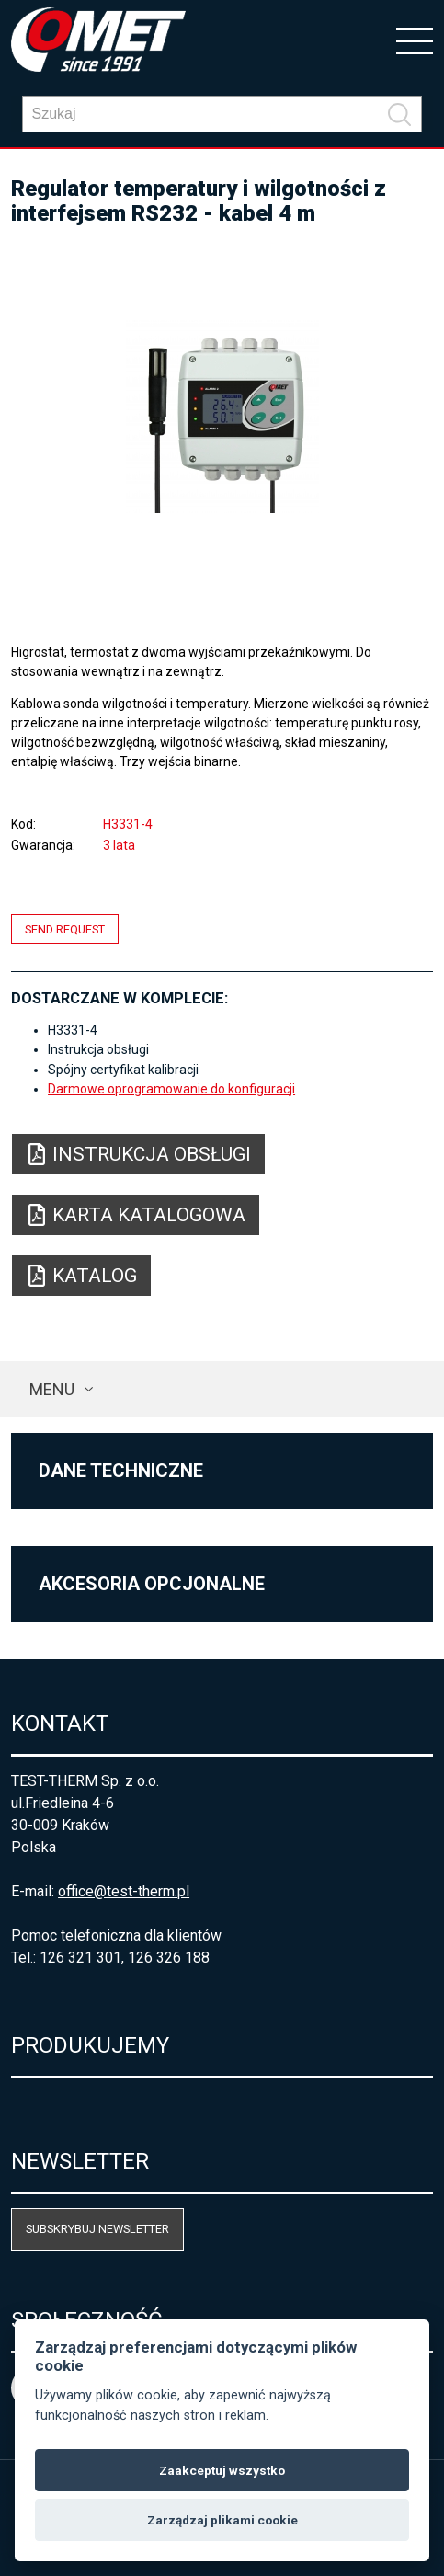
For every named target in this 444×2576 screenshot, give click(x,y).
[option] (222, 417)
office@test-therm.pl (123, 1891)
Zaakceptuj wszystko (222, 2470)
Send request (65, 928)
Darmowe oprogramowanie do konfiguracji (171, 1089)
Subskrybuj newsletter (97, 2229)
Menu (51, 1389)
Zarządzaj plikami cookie (222, 2520)
